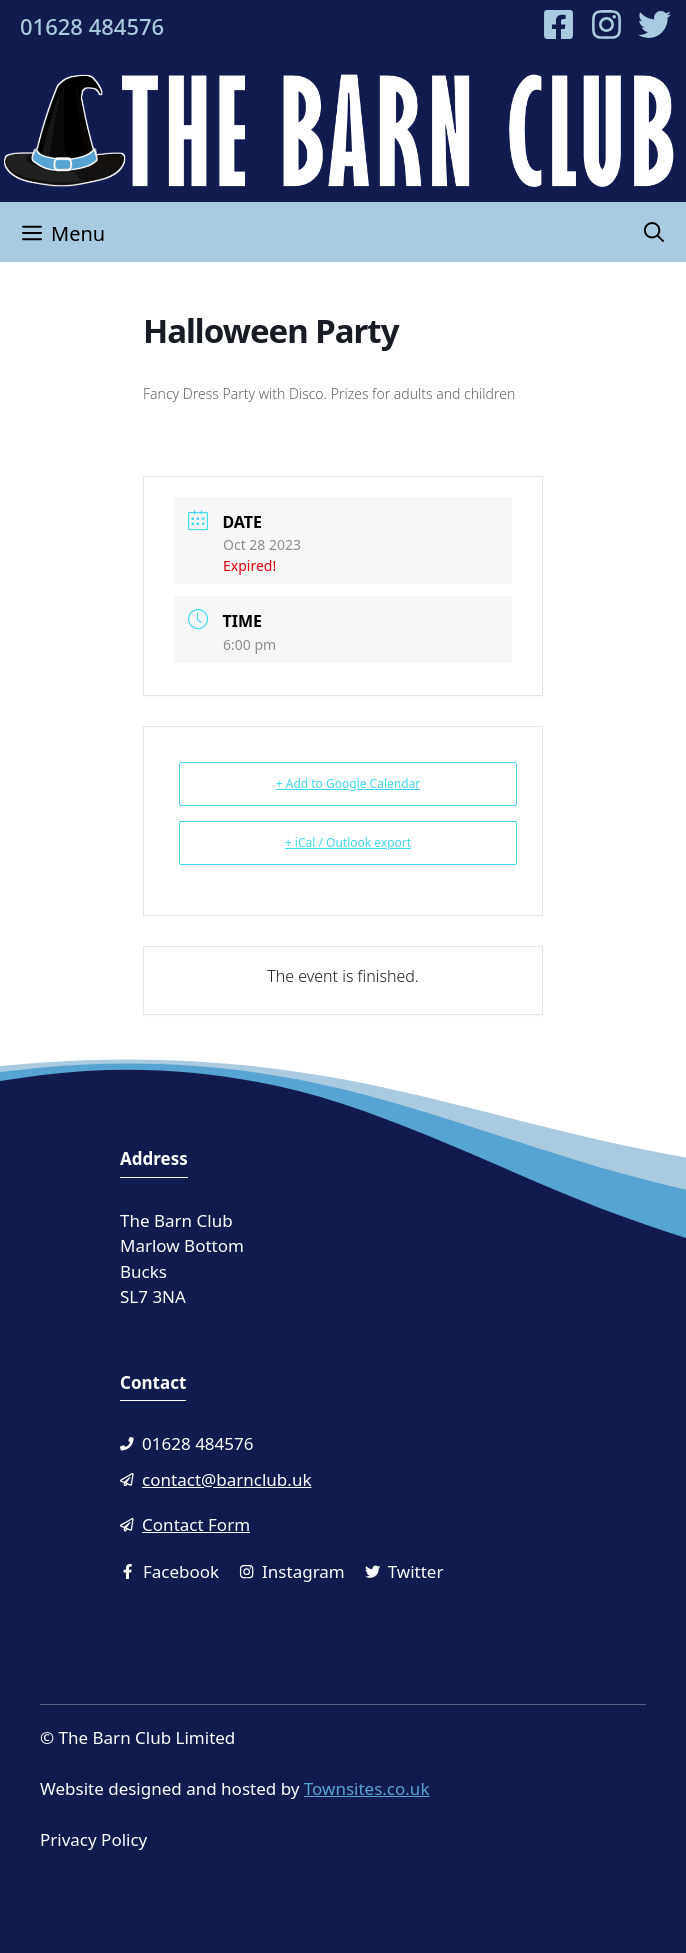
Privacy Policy (93, 1839)
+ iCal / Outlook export (348, 842)
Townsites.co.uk (367, 1788)
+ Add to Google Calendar (348, 783)
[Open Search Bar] (654, 232)
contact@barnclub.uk (226, 1479)
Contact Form (196, 1524)
